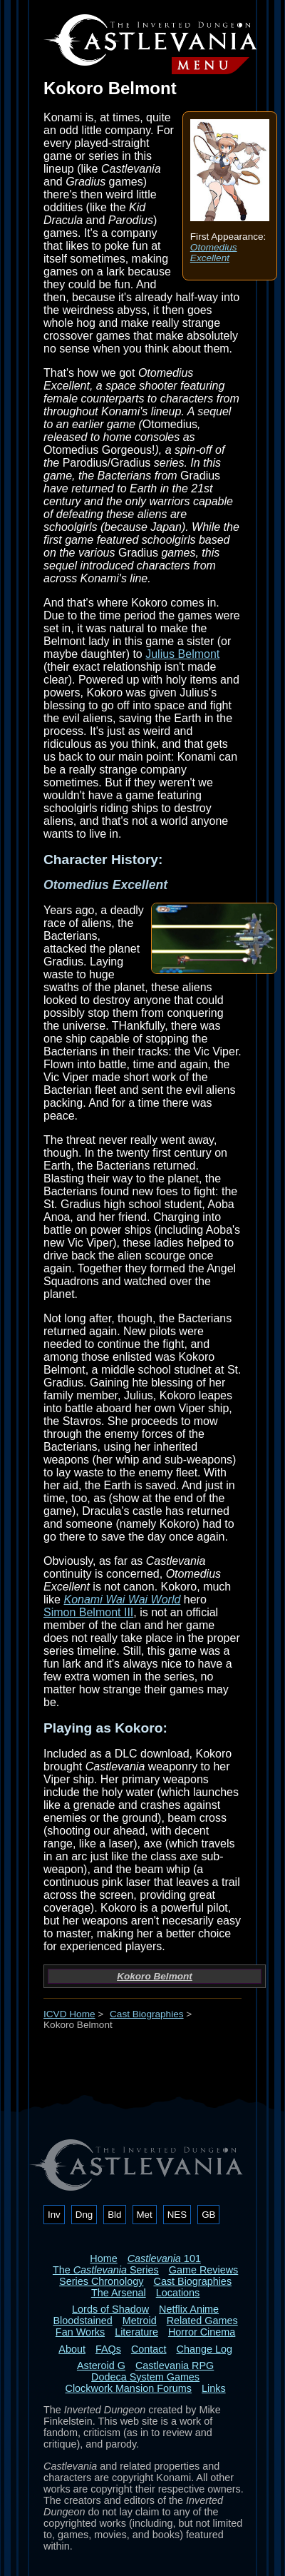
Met (144, 2214)
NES (177, 2214)
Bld (114, 2214)
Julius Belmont (182, 654)
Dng (84, 2214)
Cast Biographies (147, 2014)
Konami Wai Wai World (121, 1599)
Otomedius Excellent (213, 252)
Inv (54, 2214)
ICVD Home (69, 2014)
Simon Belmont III (88, 1612)
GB (208, 2214)
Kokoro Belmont (154, 1976)
